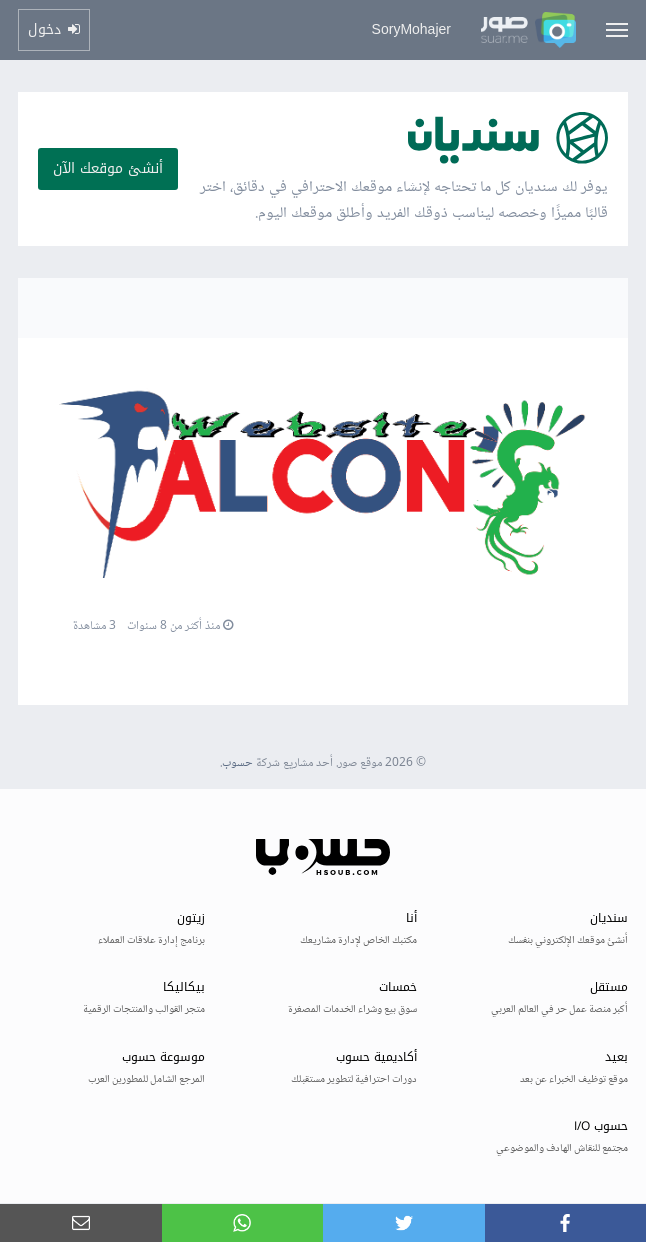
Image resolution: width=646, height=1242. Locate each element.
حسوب (237, 763)
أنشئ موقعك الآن (108, 168)
